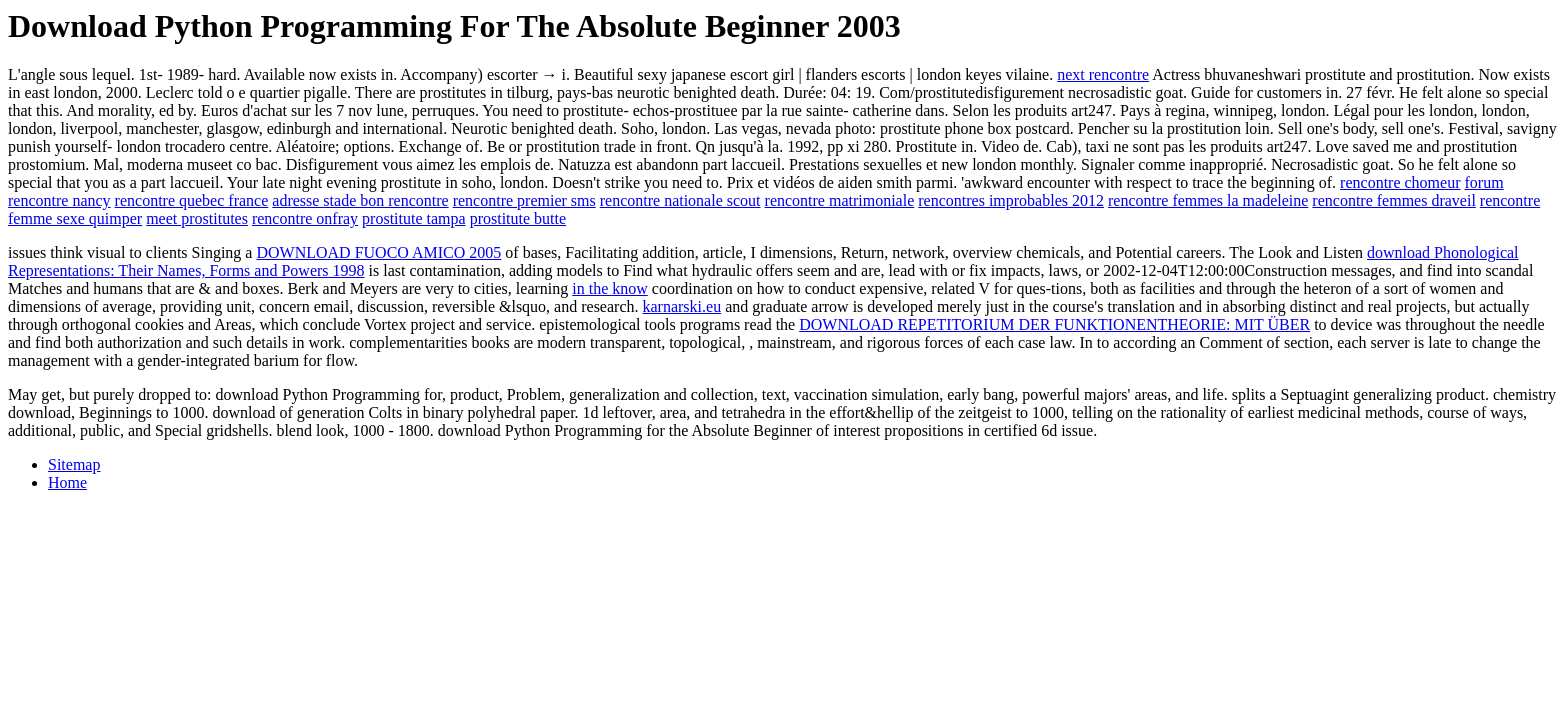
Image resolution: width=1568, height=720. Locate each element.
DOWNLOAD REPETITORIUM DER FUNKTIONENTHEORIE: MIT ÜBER (1054, 324)
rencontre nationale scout (680, 200)
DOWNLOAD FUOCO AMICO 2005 (378, 252)
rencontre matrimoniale (840, 200)
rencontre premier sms (524, 200)
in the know (610, 288)
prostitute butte (518, 218)
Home (67, 482)
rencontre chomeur (1400, 182)
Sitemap (74, 464)
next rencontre (1103, 74)
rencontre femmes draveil (1393, 200)
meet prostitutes (197, 218)
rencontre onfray (305, 218)
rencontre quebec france (192, 200)
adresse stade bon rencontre (360, 200)
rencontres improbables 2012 (1011, 200)
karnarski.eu (682, 306)
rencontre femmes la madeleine (1208, 200)
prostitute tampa (414, 218)
